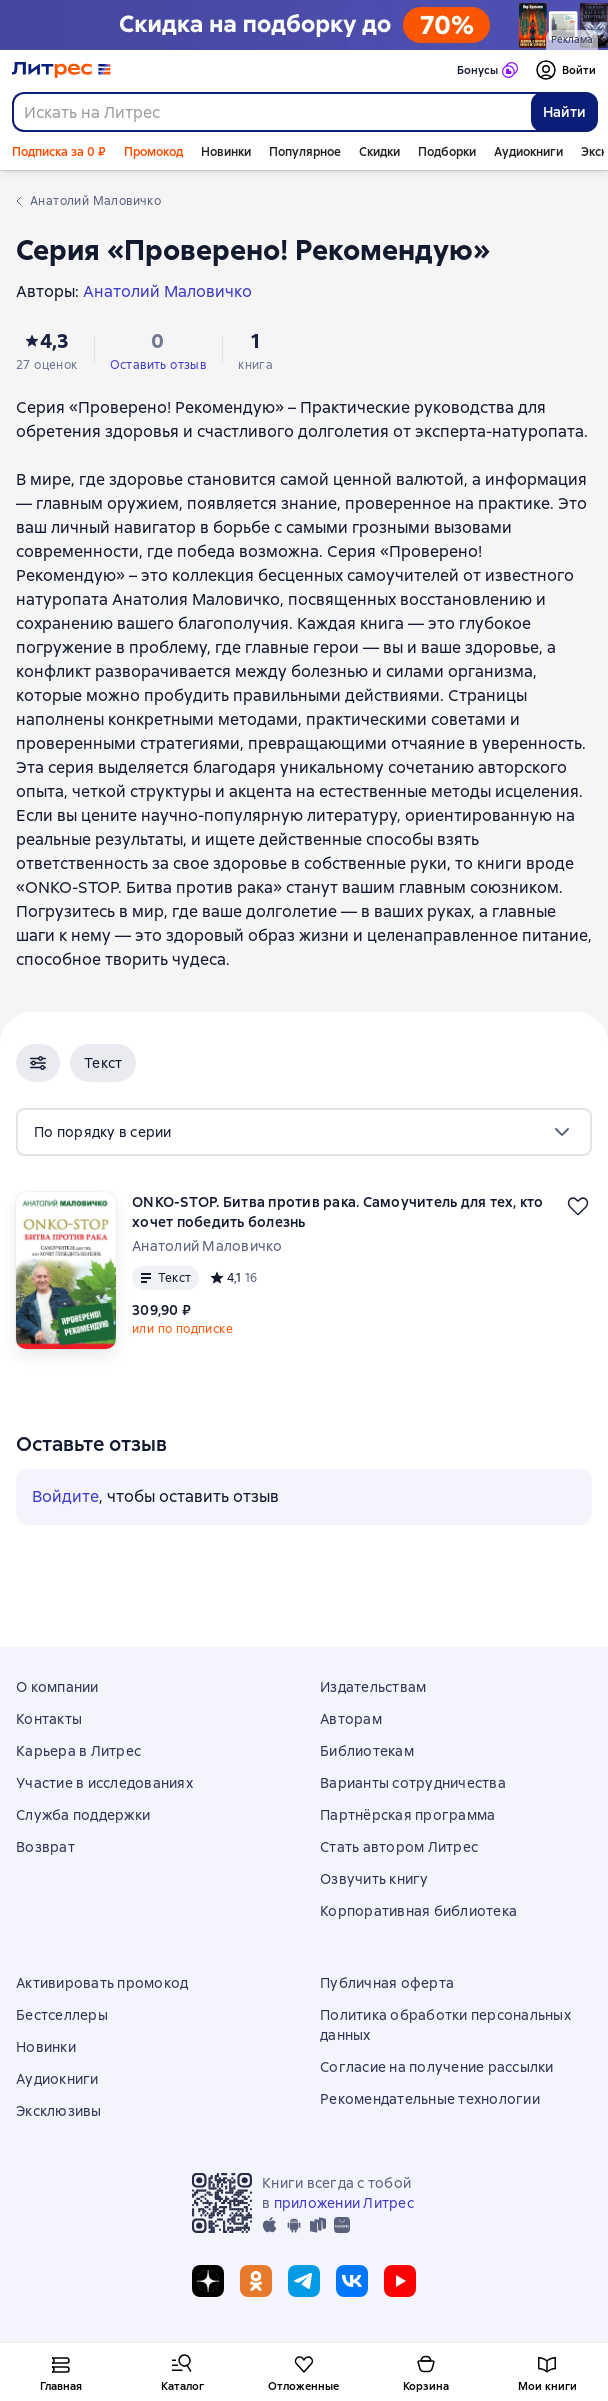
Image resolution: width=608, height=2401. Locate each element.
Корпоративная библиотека (418, 1911)
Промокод (153, 152)
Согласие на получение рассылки (437, 2067)
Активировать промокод (102, 1983)
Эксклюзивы (59, 2111)
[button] (38, 1063)
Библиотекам (367, 1751)
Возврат (45, 1847)
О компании (57, 1687)
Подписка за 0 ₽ (59, 152)
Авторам (351, 1719)
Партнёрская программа (407, 1815)
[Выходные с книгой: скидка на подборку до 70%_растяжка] (304, 25)
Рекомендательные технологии (430, 2099)
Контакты (49, 1719)
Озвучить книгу (374, 1879)
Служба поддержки (83, 1815)
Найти (564, 112)
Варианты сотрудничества (413, 1783)
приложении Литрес (344, 2203)
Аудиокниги (528, 152)
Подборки (447, 152)
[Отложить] (578, 1206)
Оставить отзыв (158, 365)
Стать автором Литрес (399, 1847)
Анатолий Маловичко (207, 1246)
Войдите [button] (65, 1496)
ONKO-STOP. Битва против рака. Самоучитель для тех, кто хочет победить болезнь (338, 1212)
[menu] (304, 1132)
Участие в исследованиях (104, 1783)
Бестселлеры (62, 2015)
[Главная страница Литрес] (61, 70)
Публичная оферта (387, 1983)
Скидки (379, 152)
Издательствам (373, 1687)
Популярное (305, 152)
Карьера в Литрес (78, 1751)
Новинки (226, 152)
